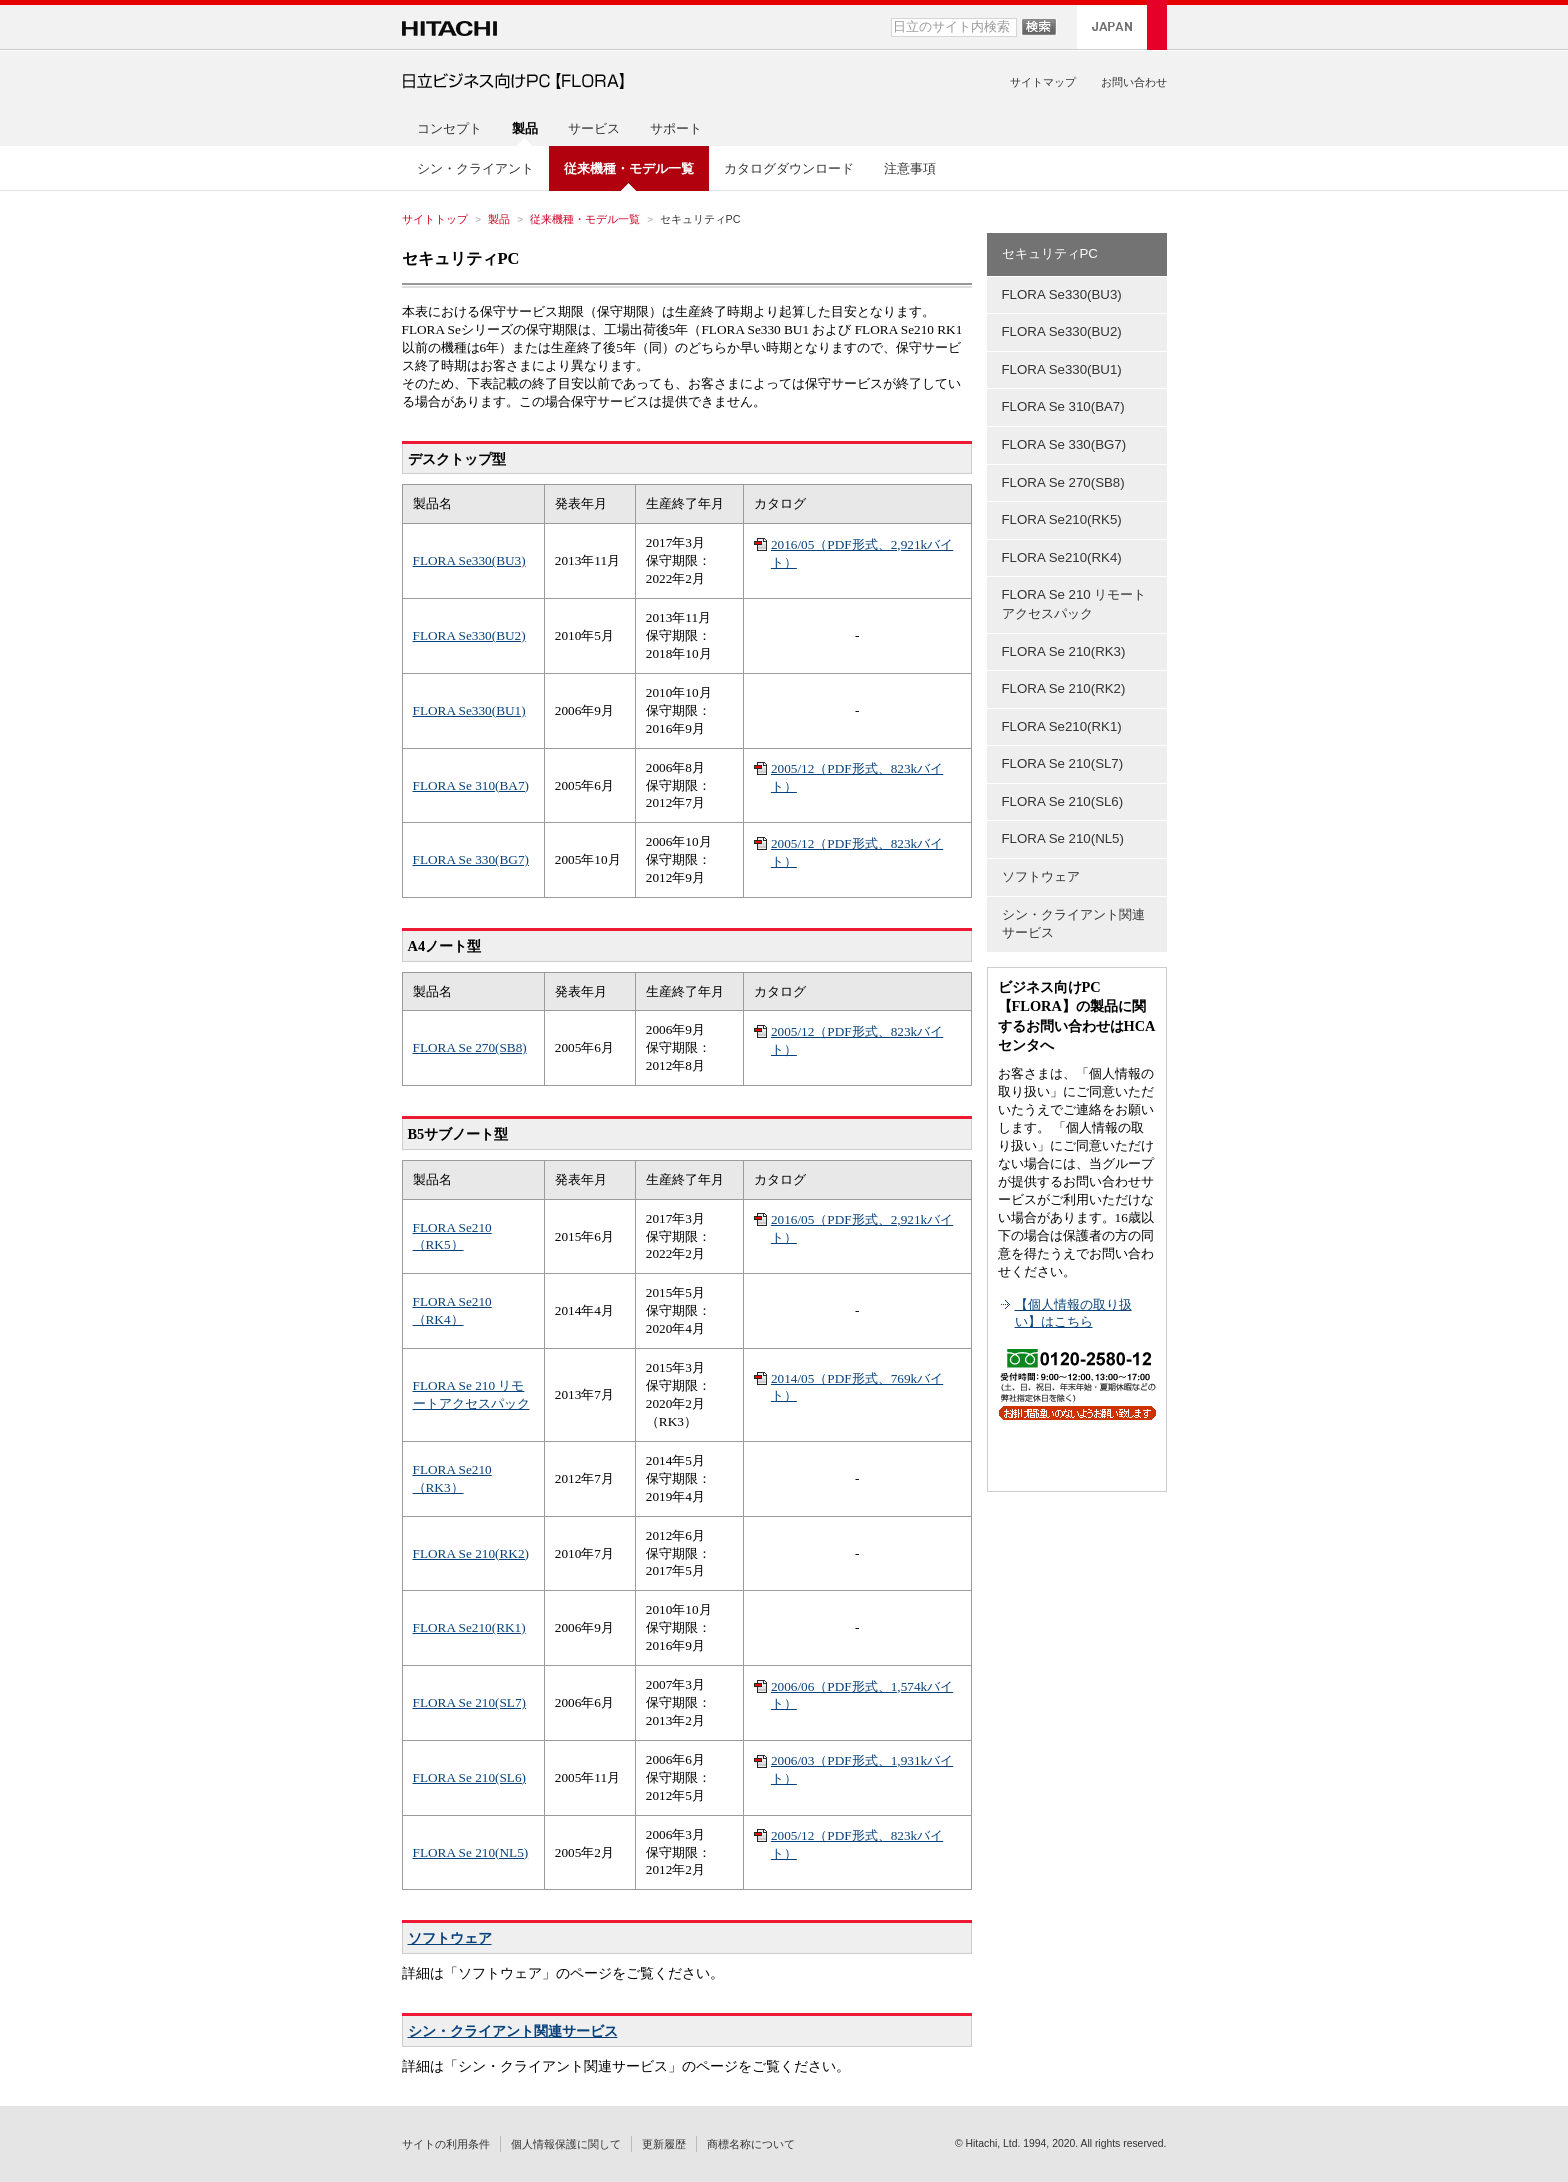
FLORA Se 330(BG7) (471, 859)
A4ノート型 (445, 946)
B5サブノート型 (458, 1134)
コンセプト (449, 128)
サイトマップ (1043, 82)
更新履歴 (664, 2144)
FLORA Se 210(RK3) (1064, 651)
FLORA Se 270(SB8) (470, 1047)
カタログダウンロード (789, 168)
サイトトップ (435, 219)
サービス (594, 128)
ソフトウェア (450, 1938)
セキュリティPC (461, 258)
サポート (676, 128)
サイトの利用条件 (446, 2144)
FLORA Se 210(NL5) (471, 1852)
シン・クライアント (475, 168)
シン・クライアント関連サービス (513, 2031)
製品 (499, 219)
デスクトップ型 (457, 459)
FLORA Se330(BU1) (469, 710)
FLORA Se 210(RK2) (471, 1553)
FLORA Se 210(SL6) (470, 1777)
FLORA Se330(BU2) (469, 635)
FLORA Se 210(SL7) (470, 1702)
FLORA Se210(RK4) (1062, 557)
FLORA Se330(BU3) (469, 560)
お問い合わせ (1134, 82)
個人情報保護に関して (566, 2144)
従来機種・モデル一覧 (585, 219)
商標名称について (751, 2144)
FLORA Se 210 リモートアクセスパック (1074, 604)
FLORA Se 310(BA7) (471, 785)
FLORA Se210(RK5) (1062, 519)
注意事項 (910, 168)
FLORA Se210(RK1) (469, 1627)
